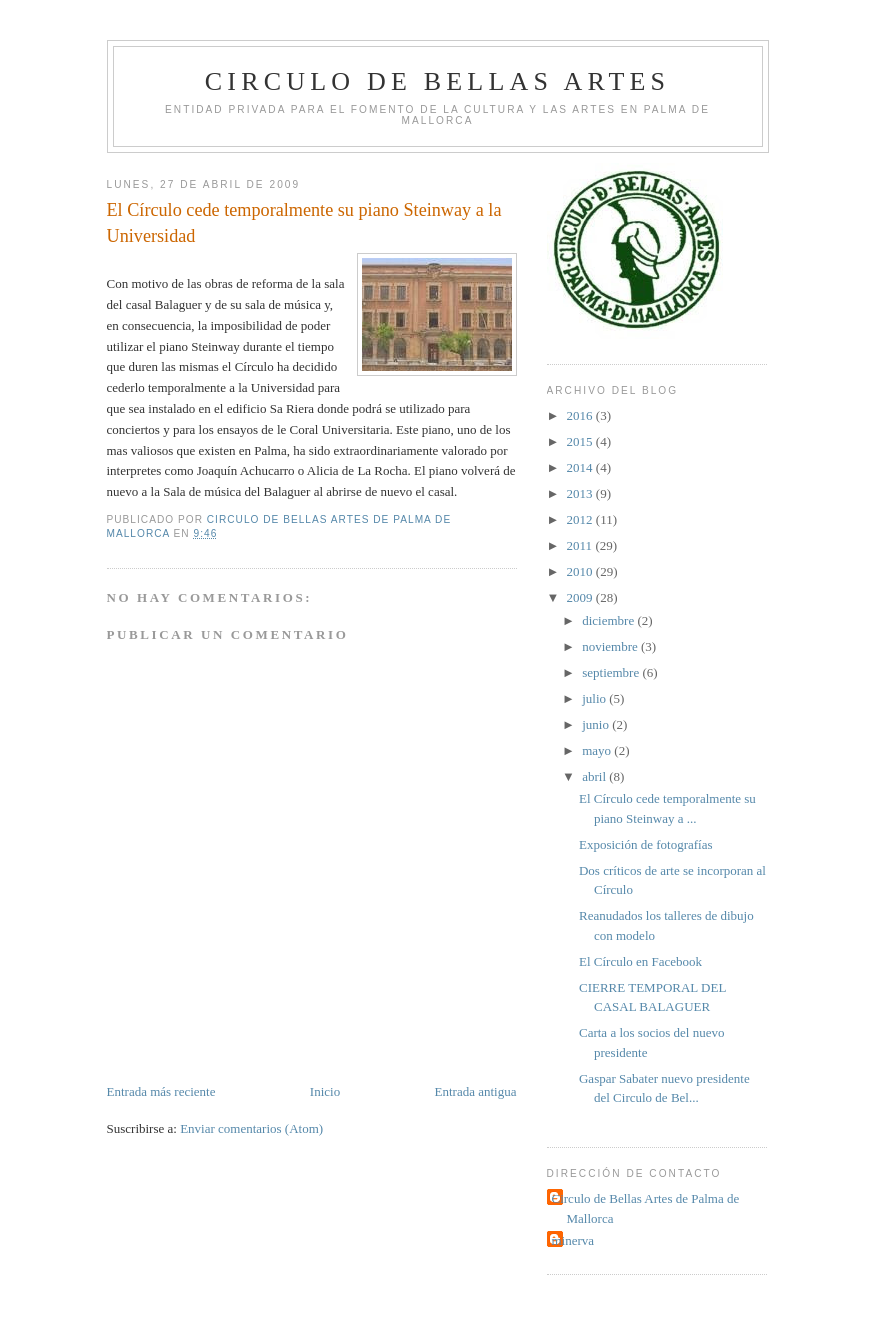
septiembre (612, 672)
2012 (581, 519)
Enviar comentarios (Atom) (251, 1128)
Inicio (325, 1091)
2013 (581, 493)
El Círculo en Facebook (640, 961)
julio (595, 698)
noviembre (611, 646)
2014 (581, 467)
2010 (581, 571)
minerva (573, 1240)
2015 (581, 441)
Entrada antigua (476, 1091)
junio (597, 724)
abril (595, 776)
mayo (598, 750)
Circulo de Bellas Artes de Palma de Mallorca (646, 1208)
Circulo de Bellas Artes (437, 81)
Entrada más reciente (161, 1091)
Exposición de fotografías (646, 844)
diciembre (609, 620)
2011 (581, 545)
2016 (581, 415)
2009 (581, 597)
